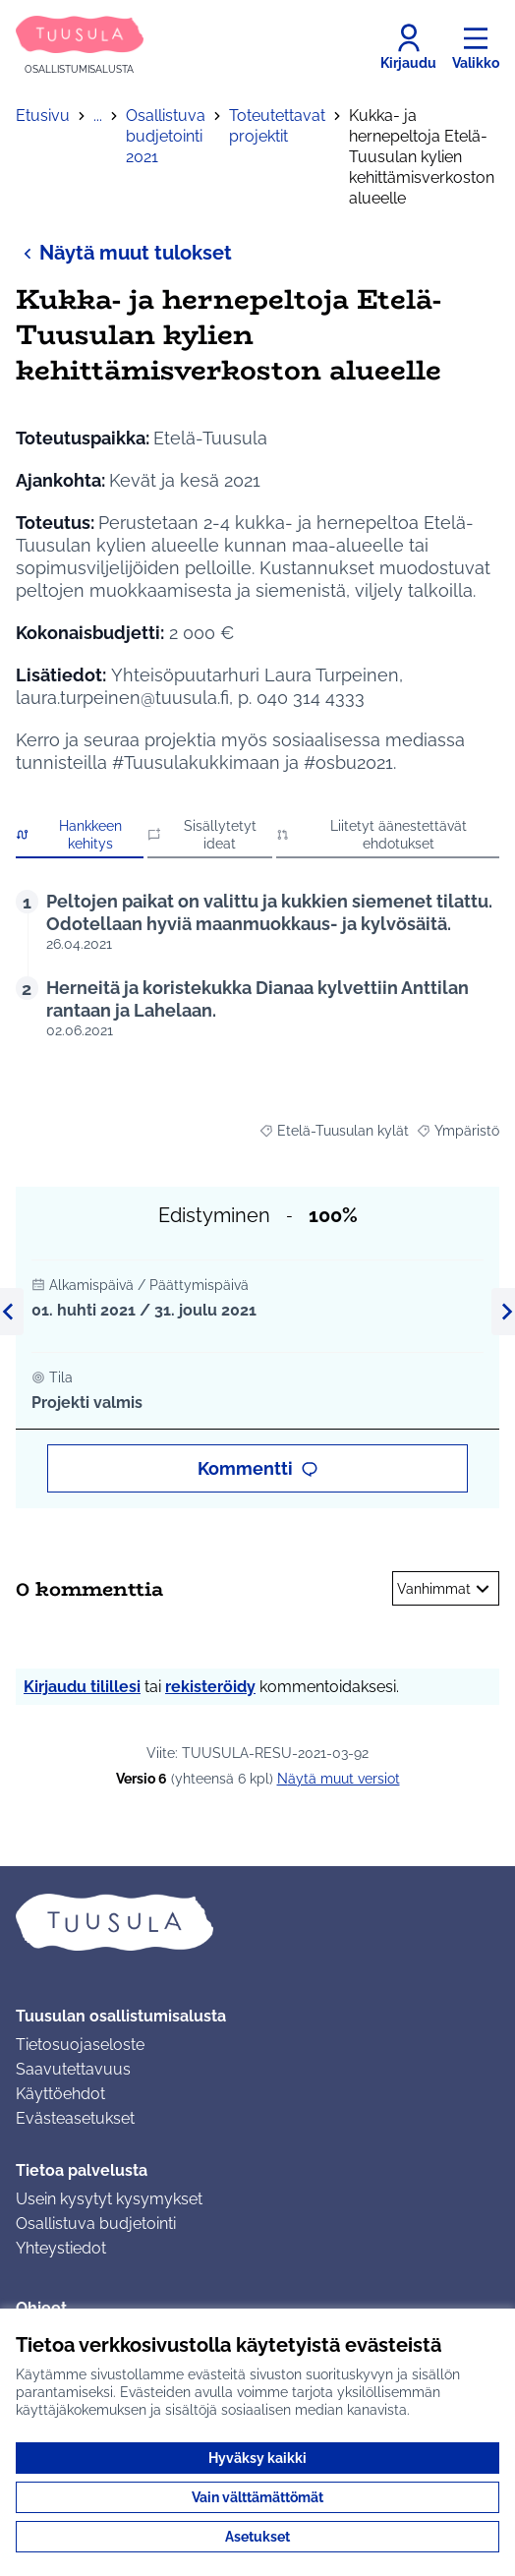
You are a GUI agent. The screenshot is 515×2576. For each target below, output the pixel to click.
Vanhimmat (445, 1589)
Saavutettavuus (73, 2069)
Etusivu (43, 115)
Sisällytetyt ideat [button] (202, 834)
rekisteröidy (210, 1686)
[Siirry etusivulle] (79, 47)
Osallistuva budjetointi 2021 (165, 136)
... (97, 115)
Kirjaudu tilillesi (82, 1686)
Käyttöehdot (60, 2093)
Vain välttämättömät (257, 2497)
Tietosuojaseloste (80, 2044)
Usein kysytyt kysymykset (109, 2199)
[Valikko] (475, 47)
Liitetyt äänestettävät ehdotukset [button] (371, 834)
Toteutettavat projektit (277, 126)
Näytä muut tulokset (124, 252)
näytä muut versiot (338, 1778)
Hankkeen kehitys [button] (69, 834)
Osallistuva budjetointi (96, 2223)
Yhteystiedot (61, 2248)
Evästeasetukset (75, 2118)
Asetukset (257, 2537)
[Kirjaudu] (408, 47)
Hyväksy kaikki (257, 2458)
